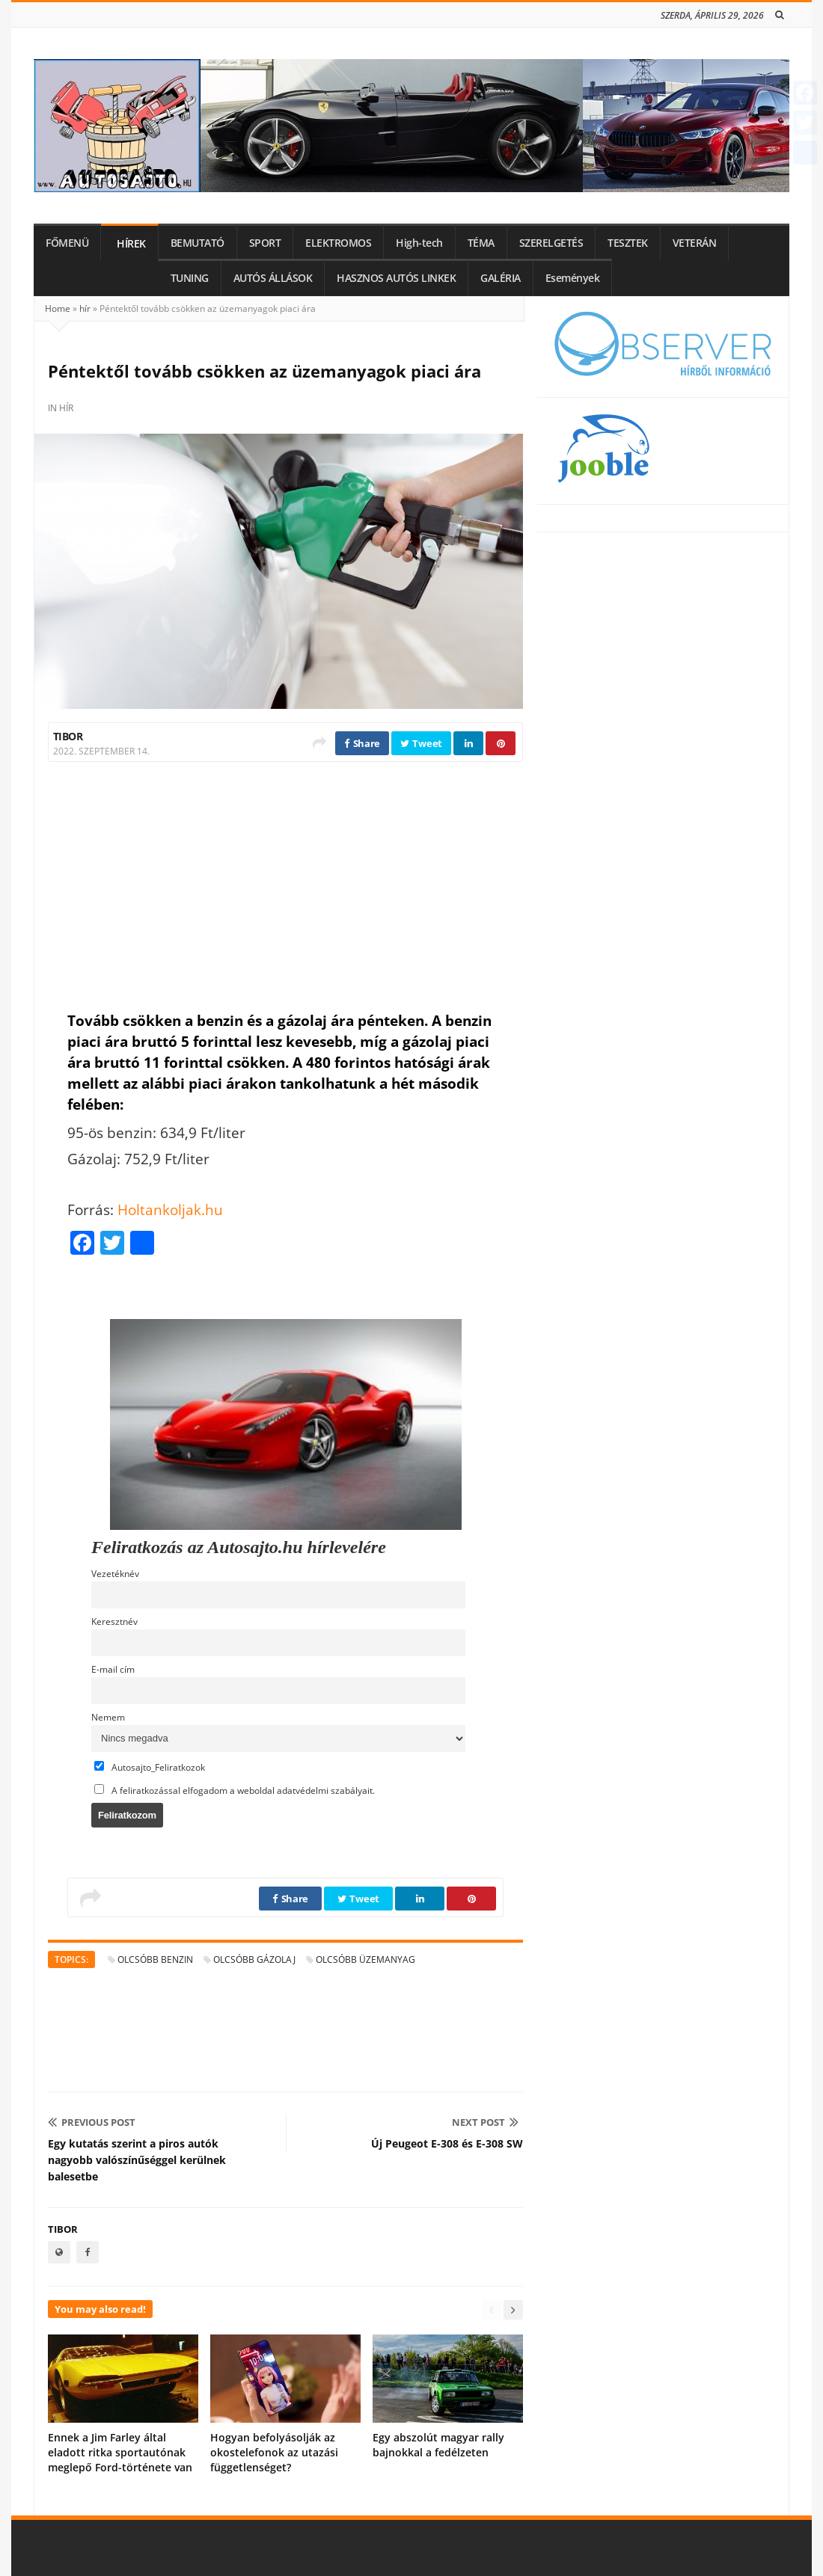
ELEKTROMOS (338, 243)
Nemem (108, 1717)
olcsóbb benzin (155, 1959)
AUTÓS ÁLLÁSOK (273, 278)
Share (362, 743)
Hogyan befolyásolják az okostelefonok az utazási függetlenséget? (274, 2452)
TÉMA (481, 243)
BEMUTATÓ (197, 243)
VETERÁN (695, 243)
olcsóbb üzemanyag (365, 1959)
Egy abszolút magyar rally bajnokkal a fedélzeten (438, 2444)
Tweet (421, 743)
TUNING (190, 278)
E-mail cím (113, 1669)
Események (572, 278)
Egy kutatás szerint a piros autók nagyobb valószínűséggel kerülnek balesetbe (137, 2159)
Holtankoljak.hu (170, 1209)
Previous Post (91, 2122)
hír (85, 308)
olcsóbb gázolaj (254, 1959)
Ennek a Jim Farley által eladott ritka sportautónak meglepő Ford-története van (120, 2452)
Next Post (485, 2122)
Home (57, 308)
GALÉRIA (500, 278)
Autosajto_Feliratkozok (149, 1767)
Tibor (67, 736)
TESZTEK (628, 243)
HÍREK (131, 243)
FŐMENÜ (67, 243)
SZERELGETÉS (551, 243)
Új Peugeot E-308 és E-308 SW (447, 2143)
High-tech (419, 243)
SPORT (265, 243)
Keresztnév (114, 1621)
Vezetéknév (115, 1573)
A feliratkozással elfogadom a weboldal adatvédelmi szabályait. (234, 1790)
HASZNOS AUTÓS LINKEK (396, 278)
